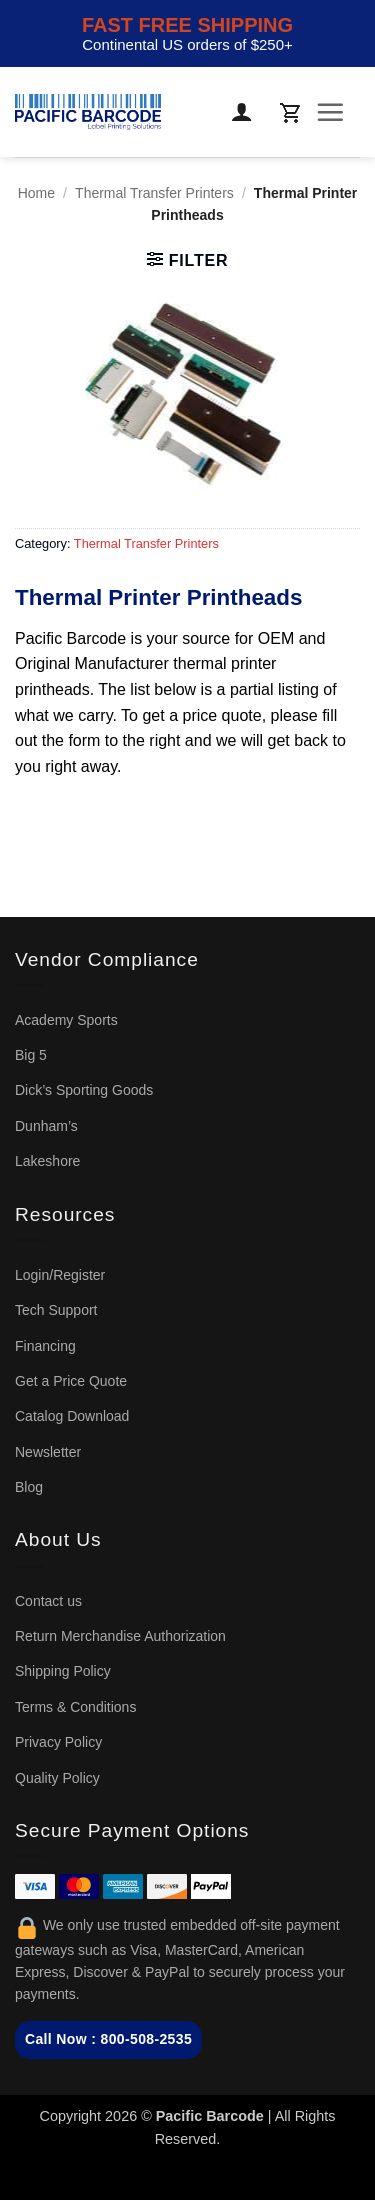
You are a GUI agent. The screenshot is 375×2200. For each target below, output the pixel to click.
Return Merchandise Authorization (120, 1636)
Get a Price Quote (71, 1381)
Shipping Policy (63, 1671)
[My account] (243, 112)
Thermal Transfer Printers (154, 193)
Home (36, 193)
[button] (290, 112)
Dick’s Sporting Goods (84, 1090)
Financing (45, 1346)
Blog (29, 1487)
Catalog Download (72, 1416)
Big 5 (31, 1055)
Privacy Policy (58, 1742)
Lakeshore (47, 1161)
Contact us (48, 1601)
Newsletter (48, 1452)
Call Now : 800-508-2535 (108, 2039)
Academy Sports (66, 1020)
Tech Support (56, 1310)
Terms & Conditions (75, 1707)
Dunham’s (46, 1126)
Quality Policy (57, 1778)
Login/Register (60, 1275)
